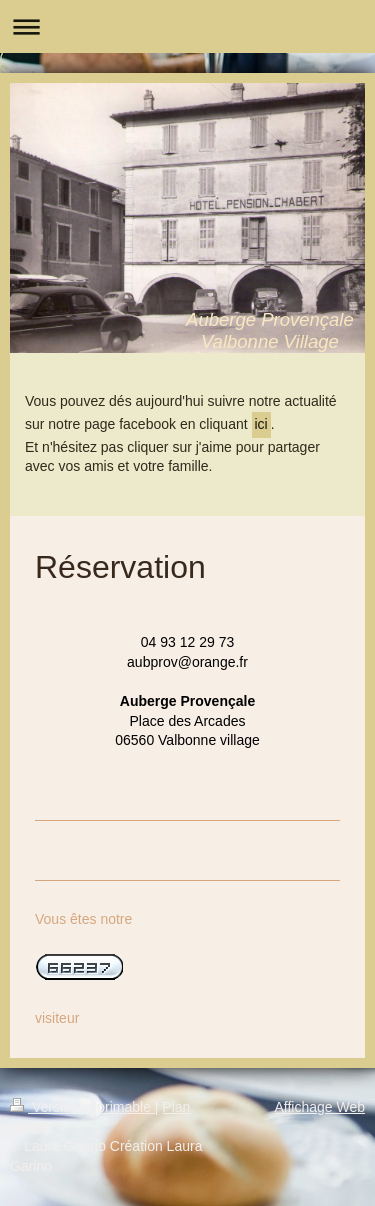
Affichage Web (319, 1107)
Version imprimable (82, 1107)
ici (261, 424)
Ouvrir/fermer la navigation (187, 26)
